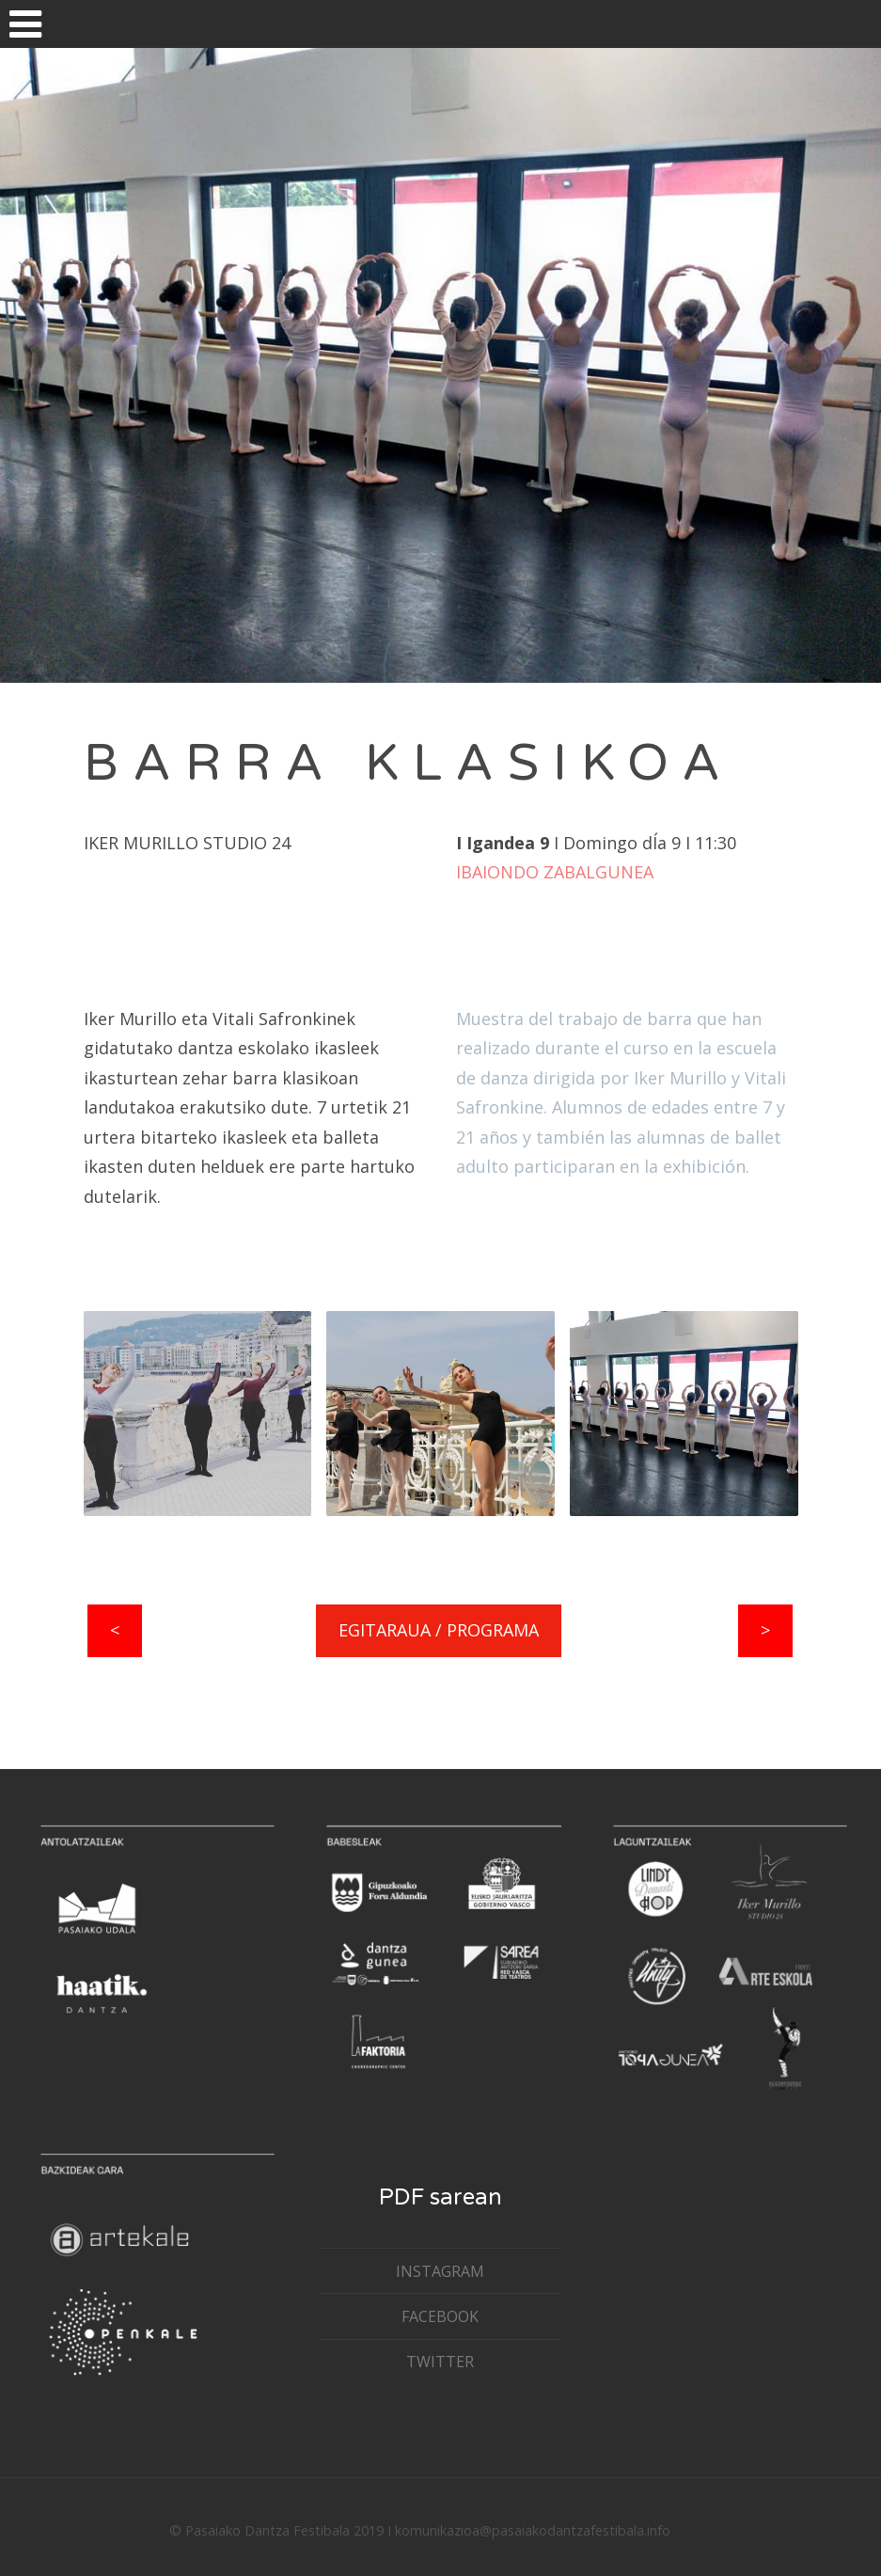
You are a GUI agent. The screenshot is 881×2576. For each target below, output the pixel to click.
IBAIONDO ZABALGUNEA (554, 872)
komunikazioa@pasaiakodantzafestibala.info (532, 2530)
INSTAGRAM (440, 2271)
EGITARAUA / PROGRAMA (438, 1630)
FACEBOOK (440, 2316)
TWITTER (440, 2361)
